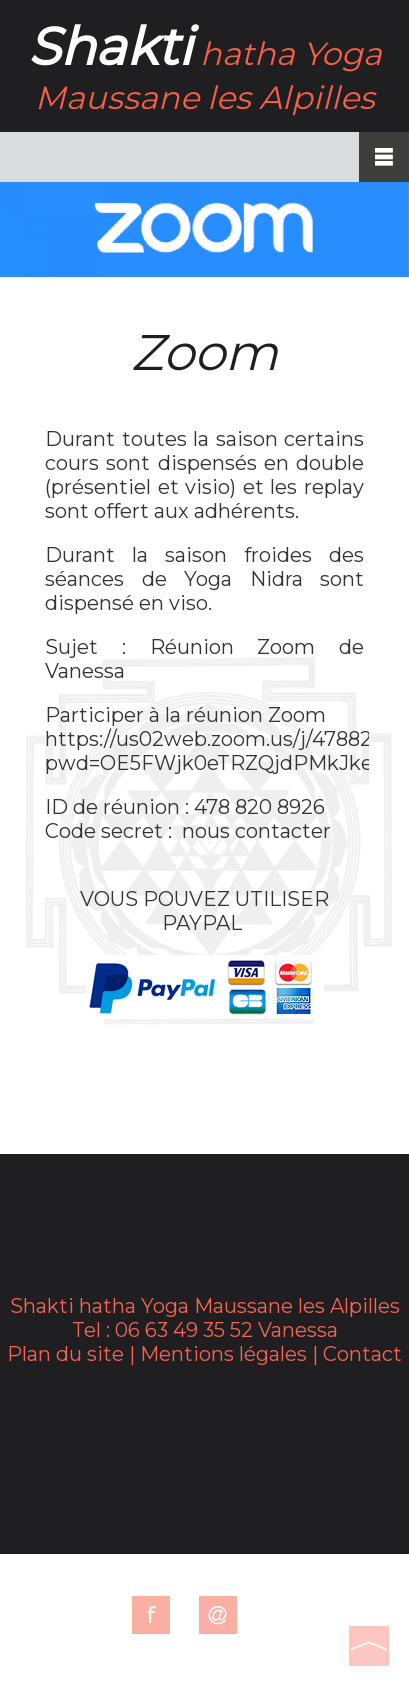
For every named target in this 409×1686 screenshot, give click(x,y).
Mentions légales (223, 1354)
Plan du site (65, 1354)
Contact (362, 1354)
